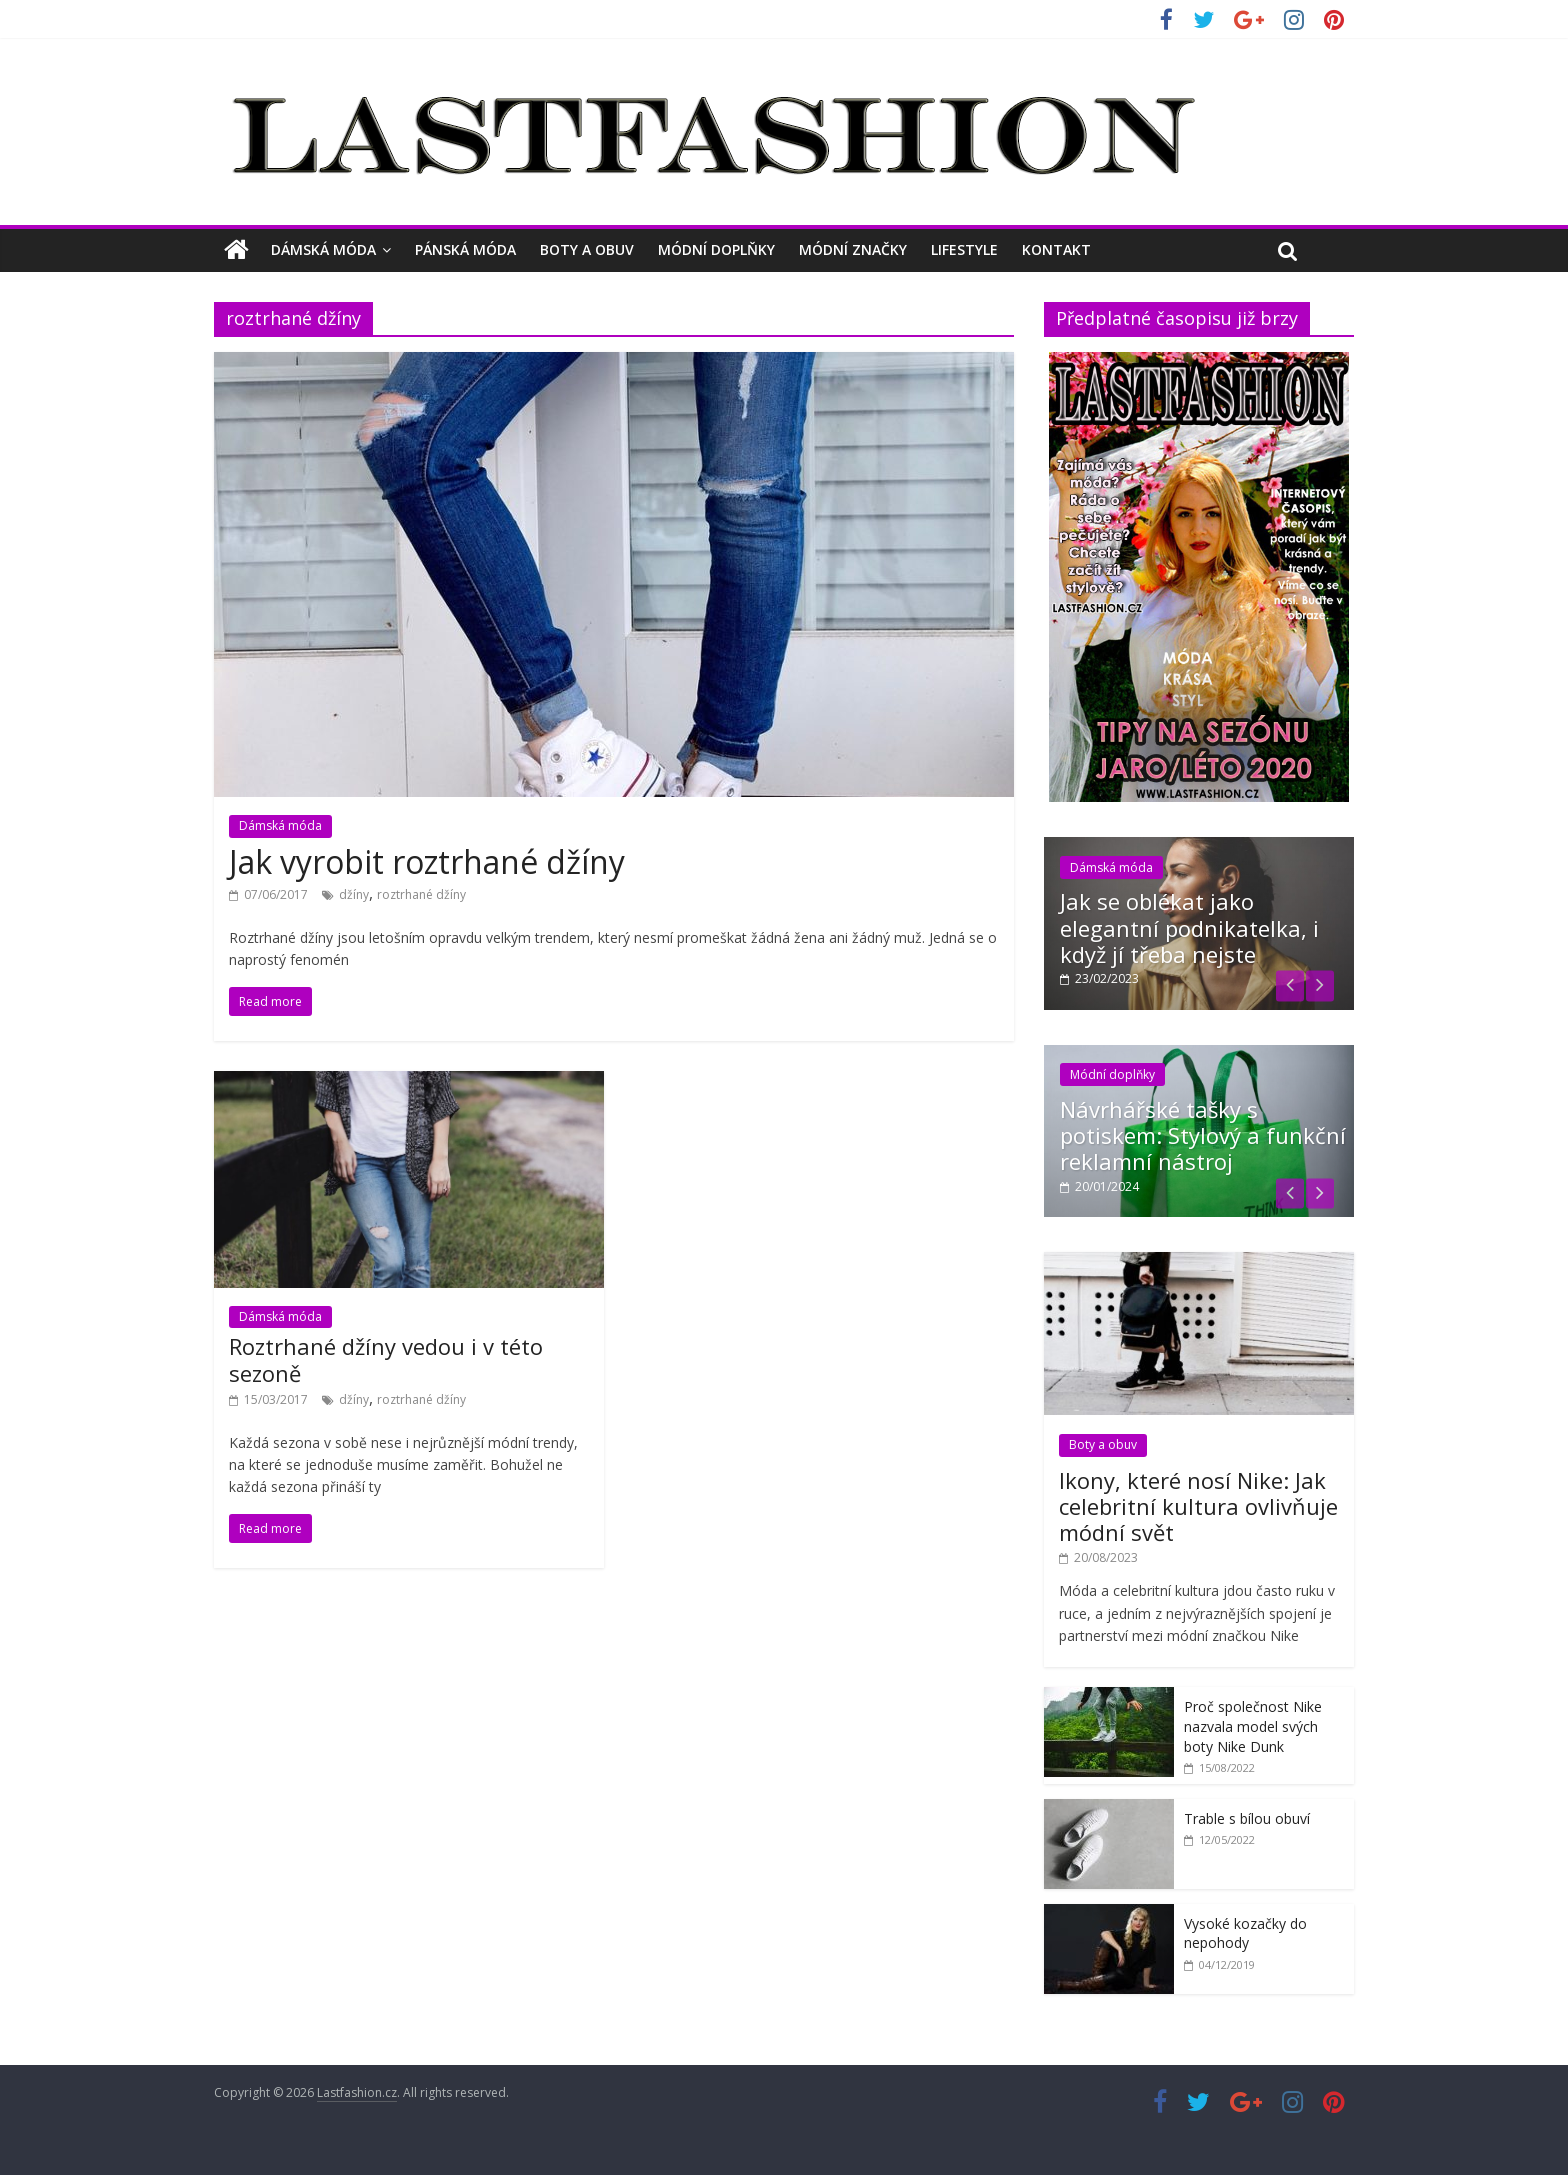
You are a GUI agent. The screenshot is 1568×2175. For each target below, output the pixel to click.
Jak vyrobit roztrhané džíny (427, 861)
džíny (354, 894)
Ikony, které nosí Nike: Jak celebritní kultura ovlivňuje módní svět (1198, 1506)
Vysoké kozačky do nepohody (1245, 1933)
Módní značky (853, 249)
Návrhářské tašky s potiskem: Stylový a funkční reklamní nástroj (1203, 1135)
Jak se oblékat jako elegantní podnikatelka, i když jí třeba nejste (1189, 927)
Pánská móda (465, 249)
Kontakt (1056, 249)
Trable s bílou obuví (1247, 1818)
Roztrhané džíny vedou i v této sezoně (386, 1359)
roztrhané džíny (421, 894)
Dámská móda (323, 249)
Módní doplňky (716, 249)
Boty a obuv (587, 249)
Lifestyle (964, 249)
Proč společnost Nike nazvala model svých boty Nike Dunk (1253, 1726)
